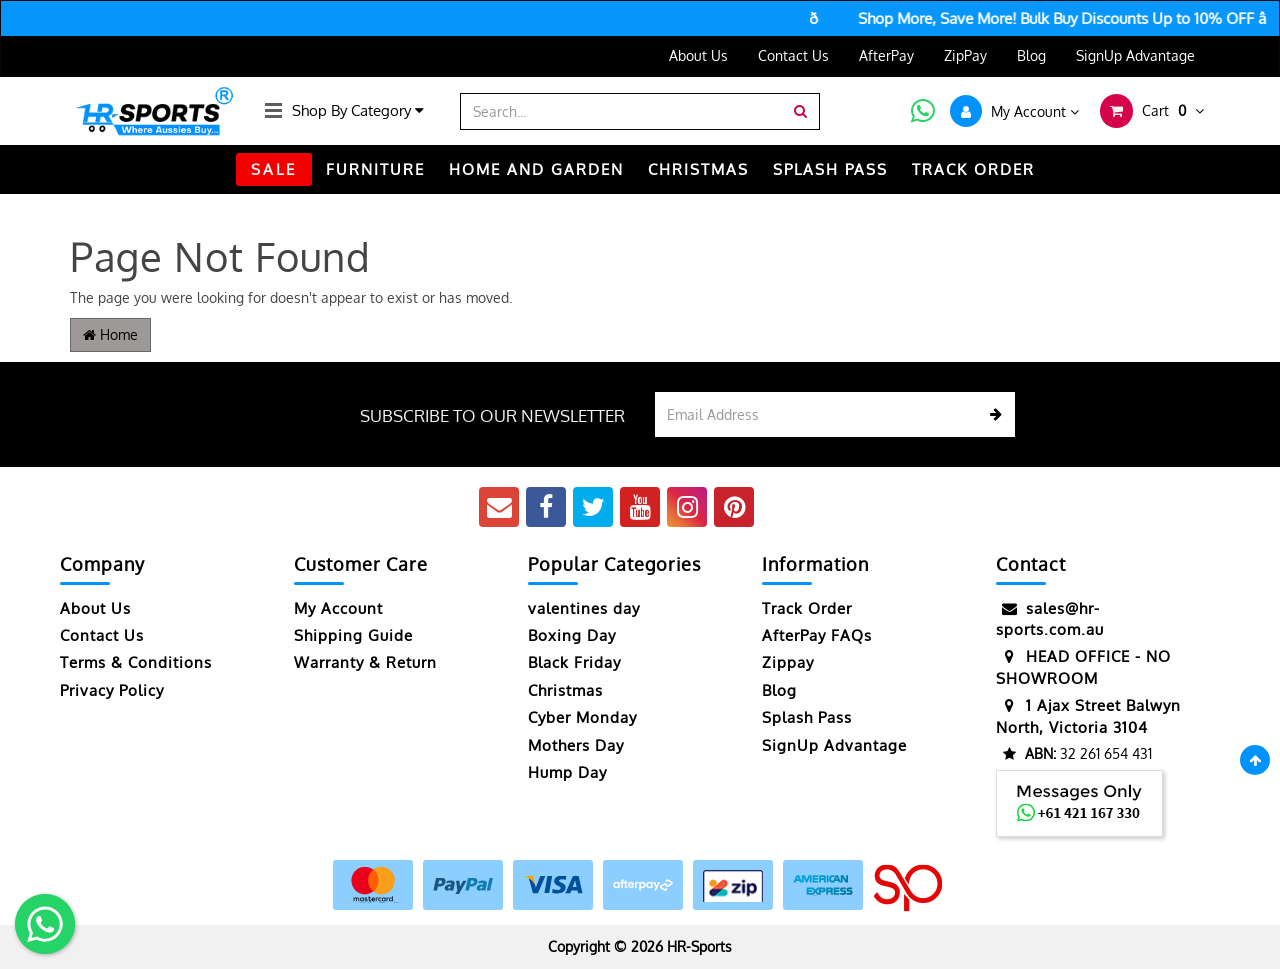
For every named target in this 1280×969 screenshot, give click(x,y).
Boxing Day (572, 635)
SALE (274, 169)
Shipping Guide (353, 635)
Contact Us (793, 55)
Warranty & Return (365, 662)
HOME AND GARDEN (536, 169)
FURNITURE (375, 169)
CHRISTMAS (698, 169)
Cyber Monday (582, 717)
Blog (1031, 55)
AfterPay (886, 55)
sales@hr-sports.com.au (1050, 618)
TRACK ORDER (973, 169)
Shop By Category (358, 110)
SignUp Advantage (1135, 55)
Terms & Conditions (136, 662)
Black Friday (574, 662)
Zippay (788, 662)
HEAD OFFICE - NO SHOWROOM (1083, 666)
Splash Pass (830, 169)
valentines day (584, 608)
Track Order (807, 608)
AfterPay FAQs (817, 635)
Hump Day (567, 772)
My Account (338, 608)
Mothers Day (576, 745)
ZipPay (965, 55)
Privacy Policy (112, 690)
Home (110, 334)
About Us (698, 55)
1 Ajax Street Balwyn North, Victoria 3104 (1088, 715)
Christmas (565, 690)
